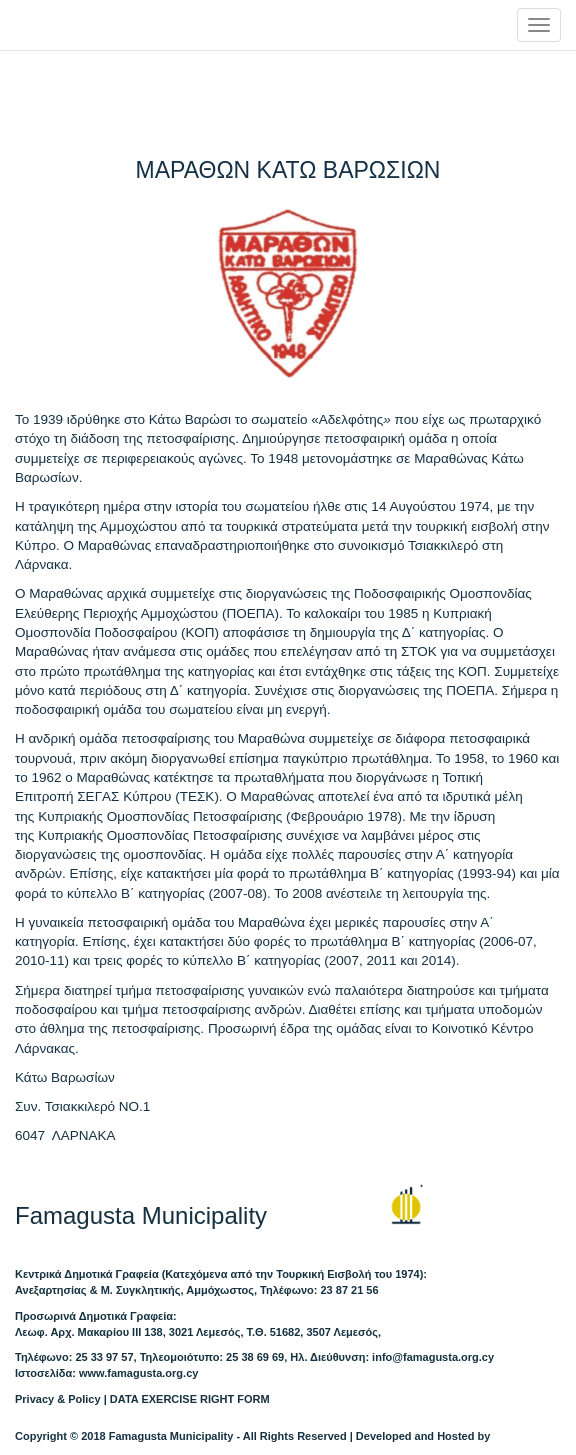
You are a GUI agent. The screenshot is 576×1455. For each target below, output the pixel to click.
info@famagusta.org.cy (433, 1357)
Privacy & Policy (58, 1399)
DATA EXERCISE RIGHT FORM (190, 1399)
